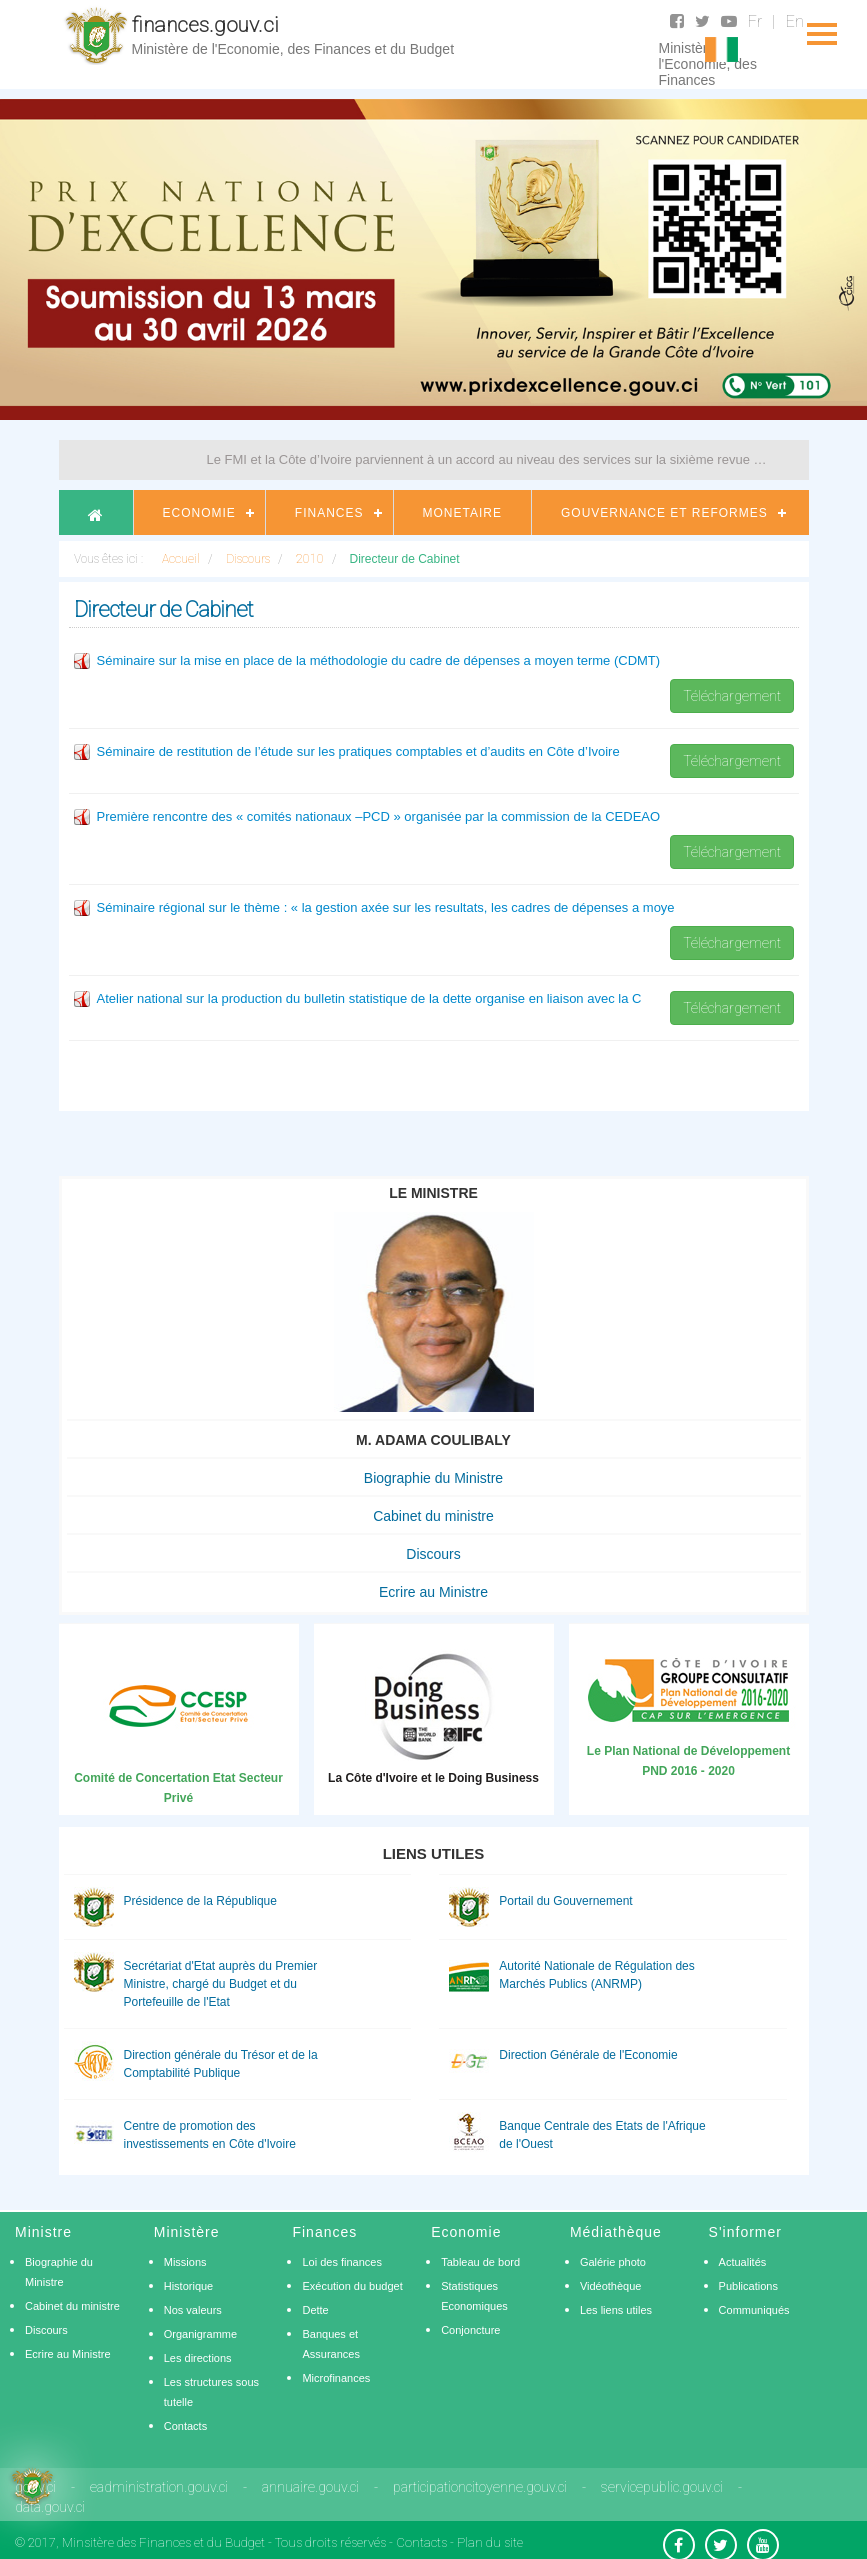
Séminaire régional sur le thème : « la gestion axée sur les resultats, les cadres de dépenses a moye (386, 907)
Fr (755, 21)
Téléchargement (732, 696)
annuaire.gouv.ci (310, 2487)
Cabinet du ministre (433, 1516)
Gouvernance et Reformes (664, 513)
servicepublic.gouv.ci (662, 2487)
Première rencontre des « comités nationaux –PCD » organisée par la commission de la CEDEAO (379, 816)
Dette (315, 2310)
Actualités (743, 2262)
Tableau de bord (480, 2262)
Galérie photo (613, 2262)
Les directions (198, 2358)
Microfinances (336, 2378)
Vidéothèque (611, 2286)
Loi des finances (342, 2262)
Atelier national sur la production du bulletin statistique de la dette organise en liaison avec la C (369, 998)
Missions (185, 2262)
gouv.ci (35, 2487)
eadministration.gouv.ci (159, 2487)
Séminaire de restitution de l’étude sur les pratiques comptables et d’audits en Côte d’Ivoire (358, 751)
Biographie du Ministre (433, 1478)
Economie (199, 513)
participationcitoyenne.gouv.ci (480, 2487)
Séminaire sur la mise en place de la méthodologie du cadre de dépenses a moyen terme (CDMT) (379, 660)
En (795, 21)
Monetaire (462, 513)
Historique (189, 2286)
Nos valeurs (193, 2310)
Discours (433, 1554)
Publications (748, 2286)
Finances (329, 513)
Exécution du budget (352, 2286)
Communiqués (754, 2310)
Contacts (185, 2426)
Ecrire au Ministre (433, 1592)
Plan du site (490, 2542)
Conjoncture (470, 2330)
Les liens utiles (616, 2310)
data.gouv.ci (50, 2507)
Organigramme (200, 2334)
